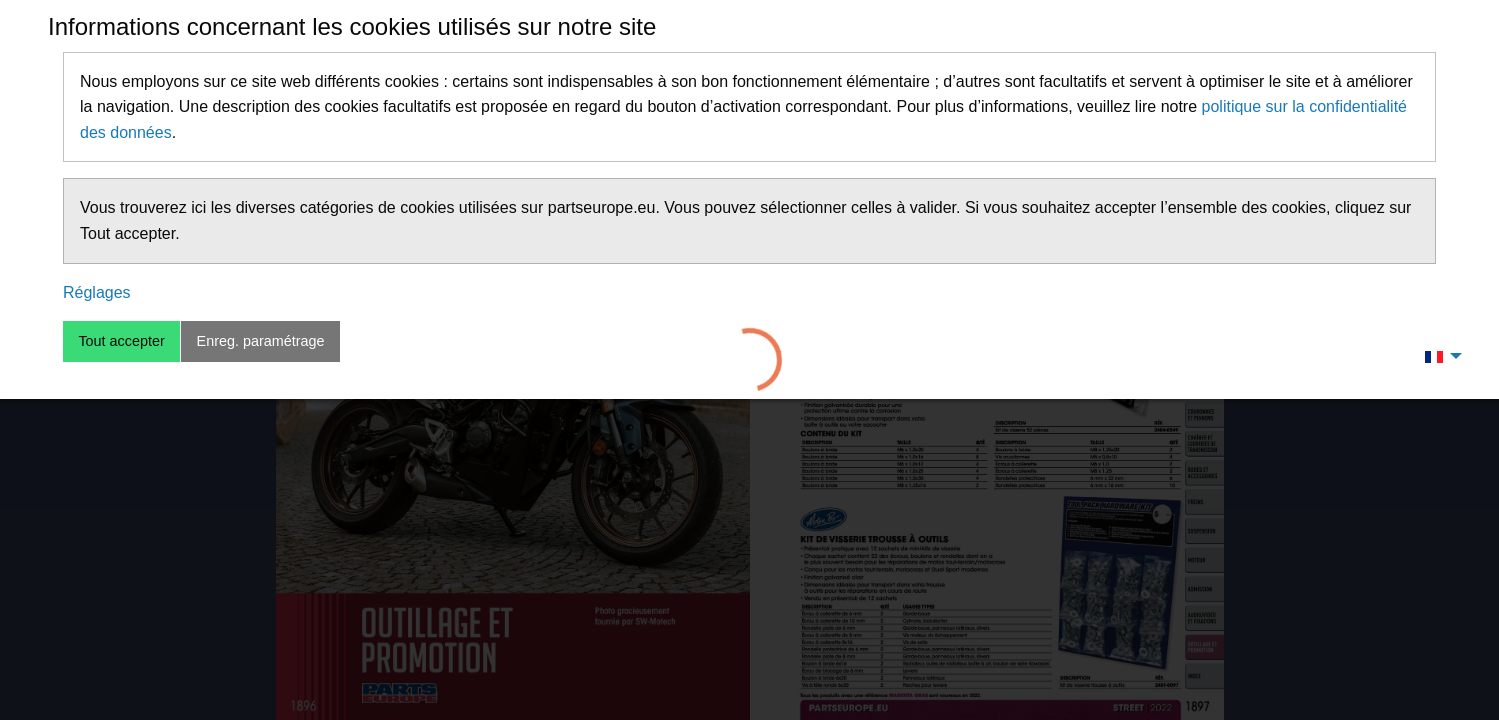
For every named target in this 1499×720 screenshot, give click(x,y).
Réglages (97, 292)
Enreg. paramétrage (261, 341)
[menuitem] (1438, 356)
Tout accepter (121, 341)
